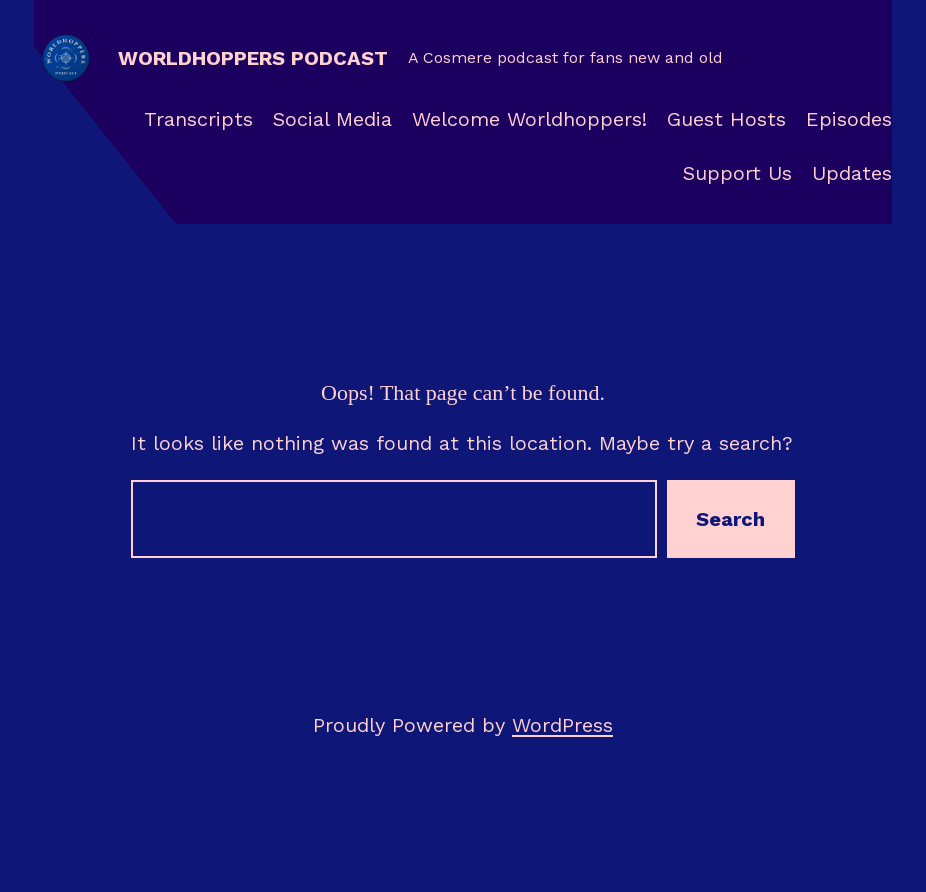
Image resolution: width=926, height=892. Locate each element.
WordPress (562, 725)
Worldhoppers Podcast (253, 58)
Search (730, 519)
